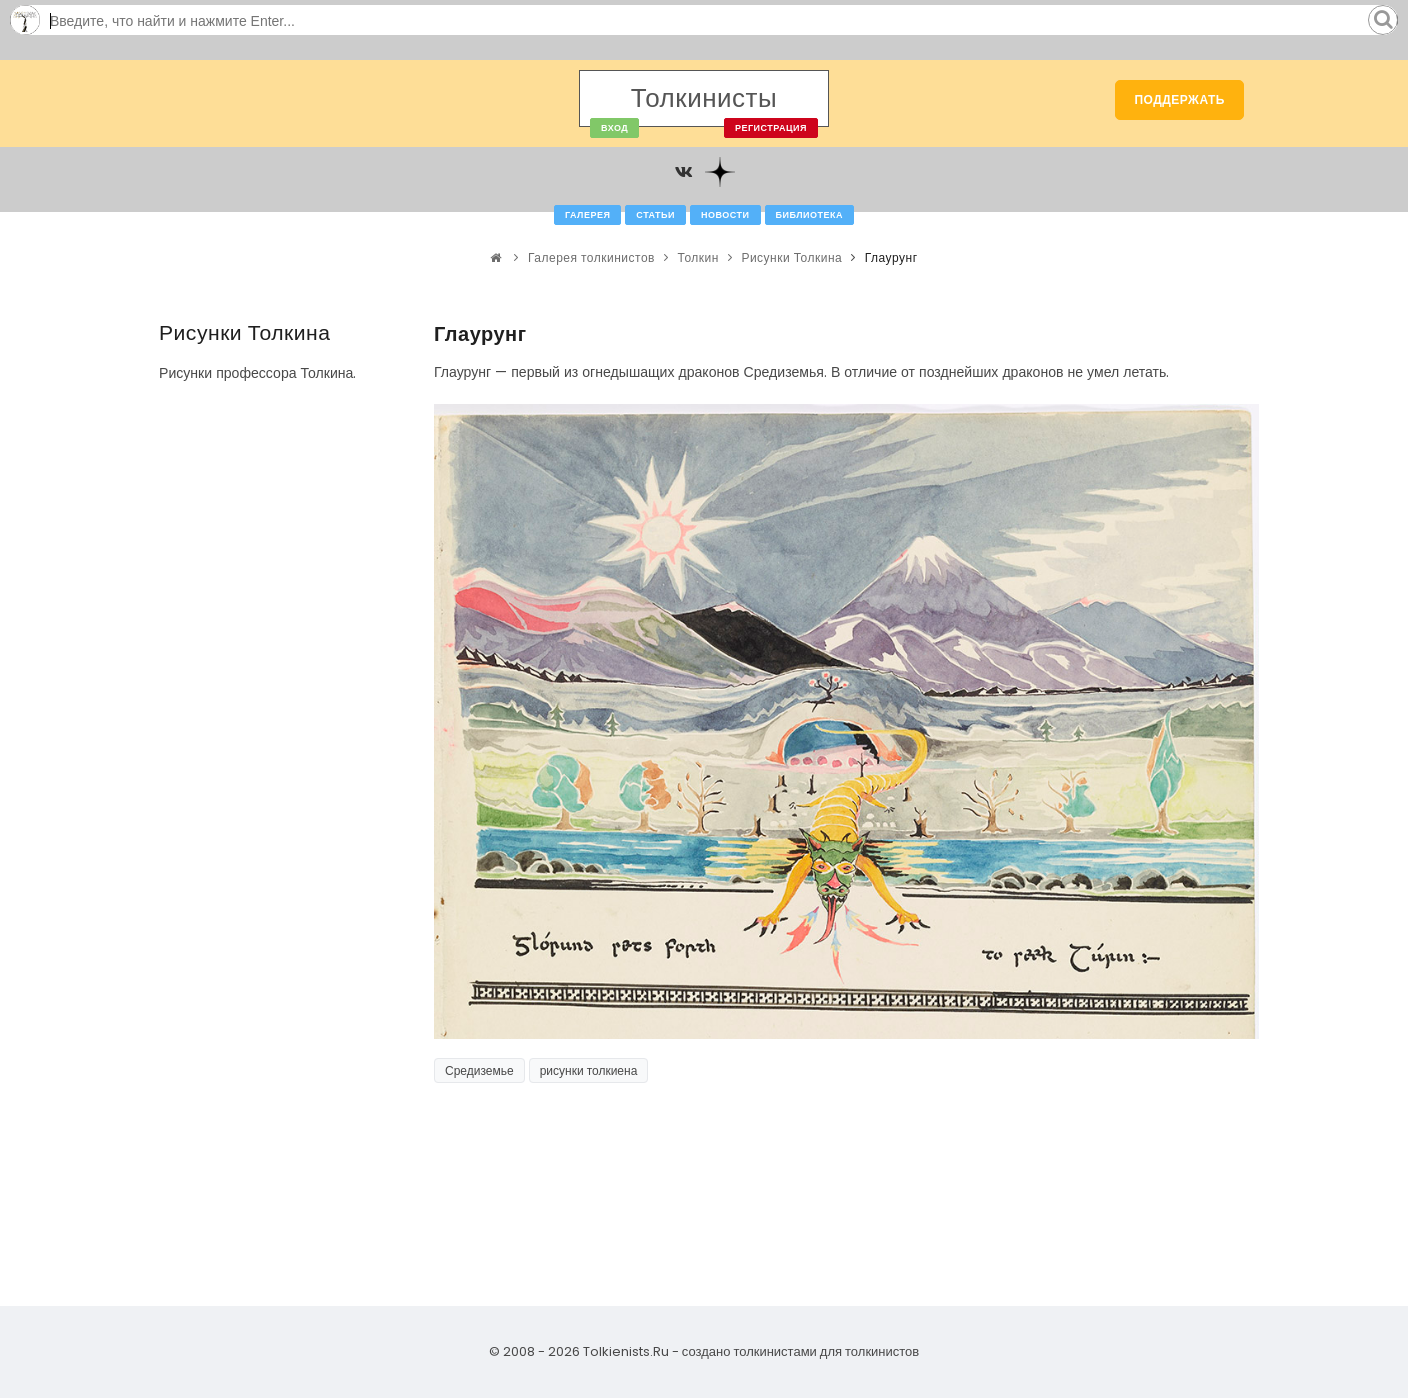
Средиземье (479, 1070)
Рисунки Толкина (791, 257)
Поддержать (1179, 99)
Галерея (587, 215)
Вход (614, 128)
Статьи (655, 215)
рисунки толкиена (589, 1070)
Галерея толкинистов (591, 257)
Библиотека (809, 215)
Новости (725, 215)
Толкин (697, 257)
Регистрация (771, 128)
